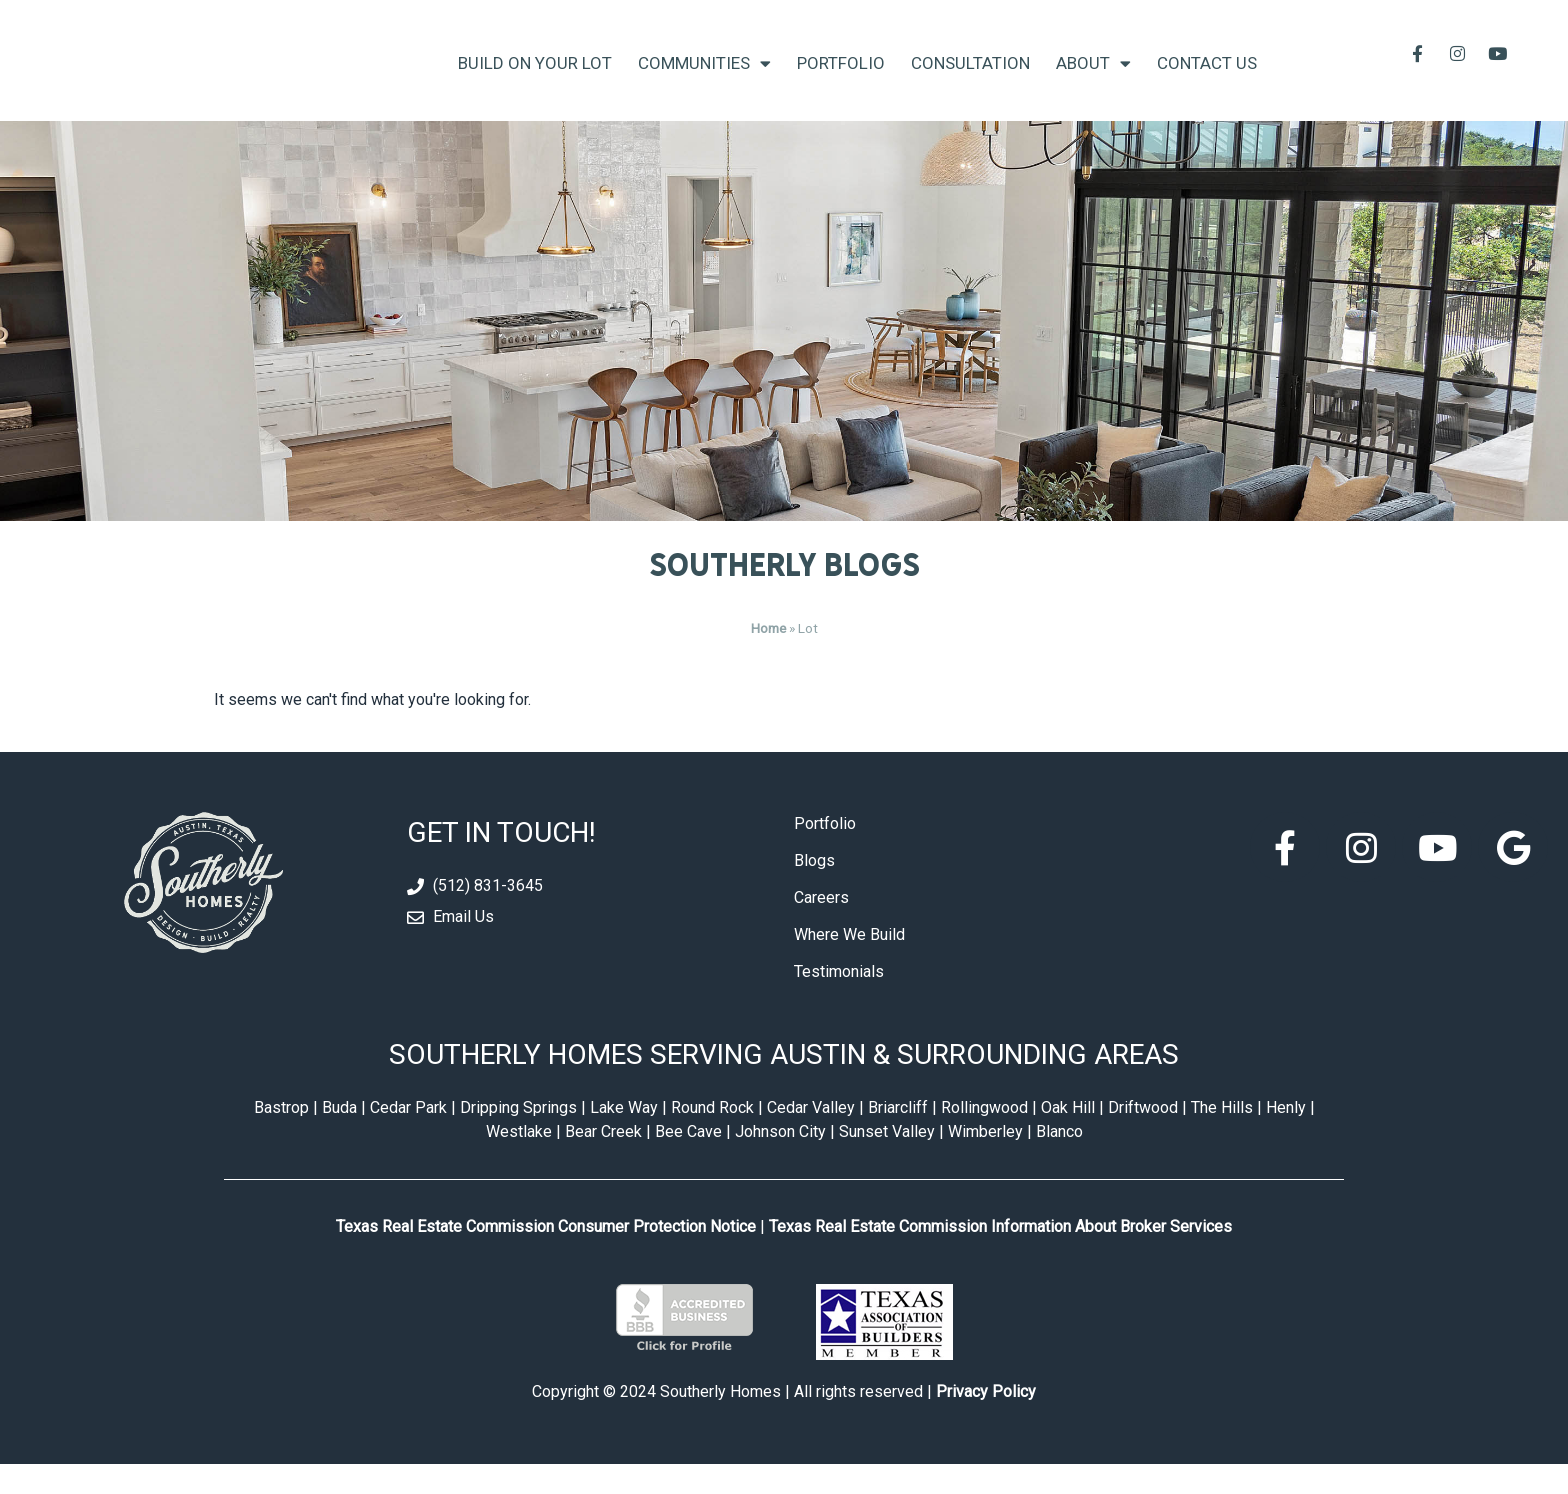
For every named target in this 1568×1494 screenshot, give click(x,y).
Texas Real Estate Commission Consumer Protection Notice (546, 1257)
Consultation (970, 78)
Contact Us (1207, 78)
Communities (704, 78)
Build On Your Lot (535, 78)
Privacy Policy (986, 1421)
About (1093, 78)
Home (768, 658)
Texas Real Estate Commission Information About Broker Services (1000, 1257)
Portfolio (841, 78)
